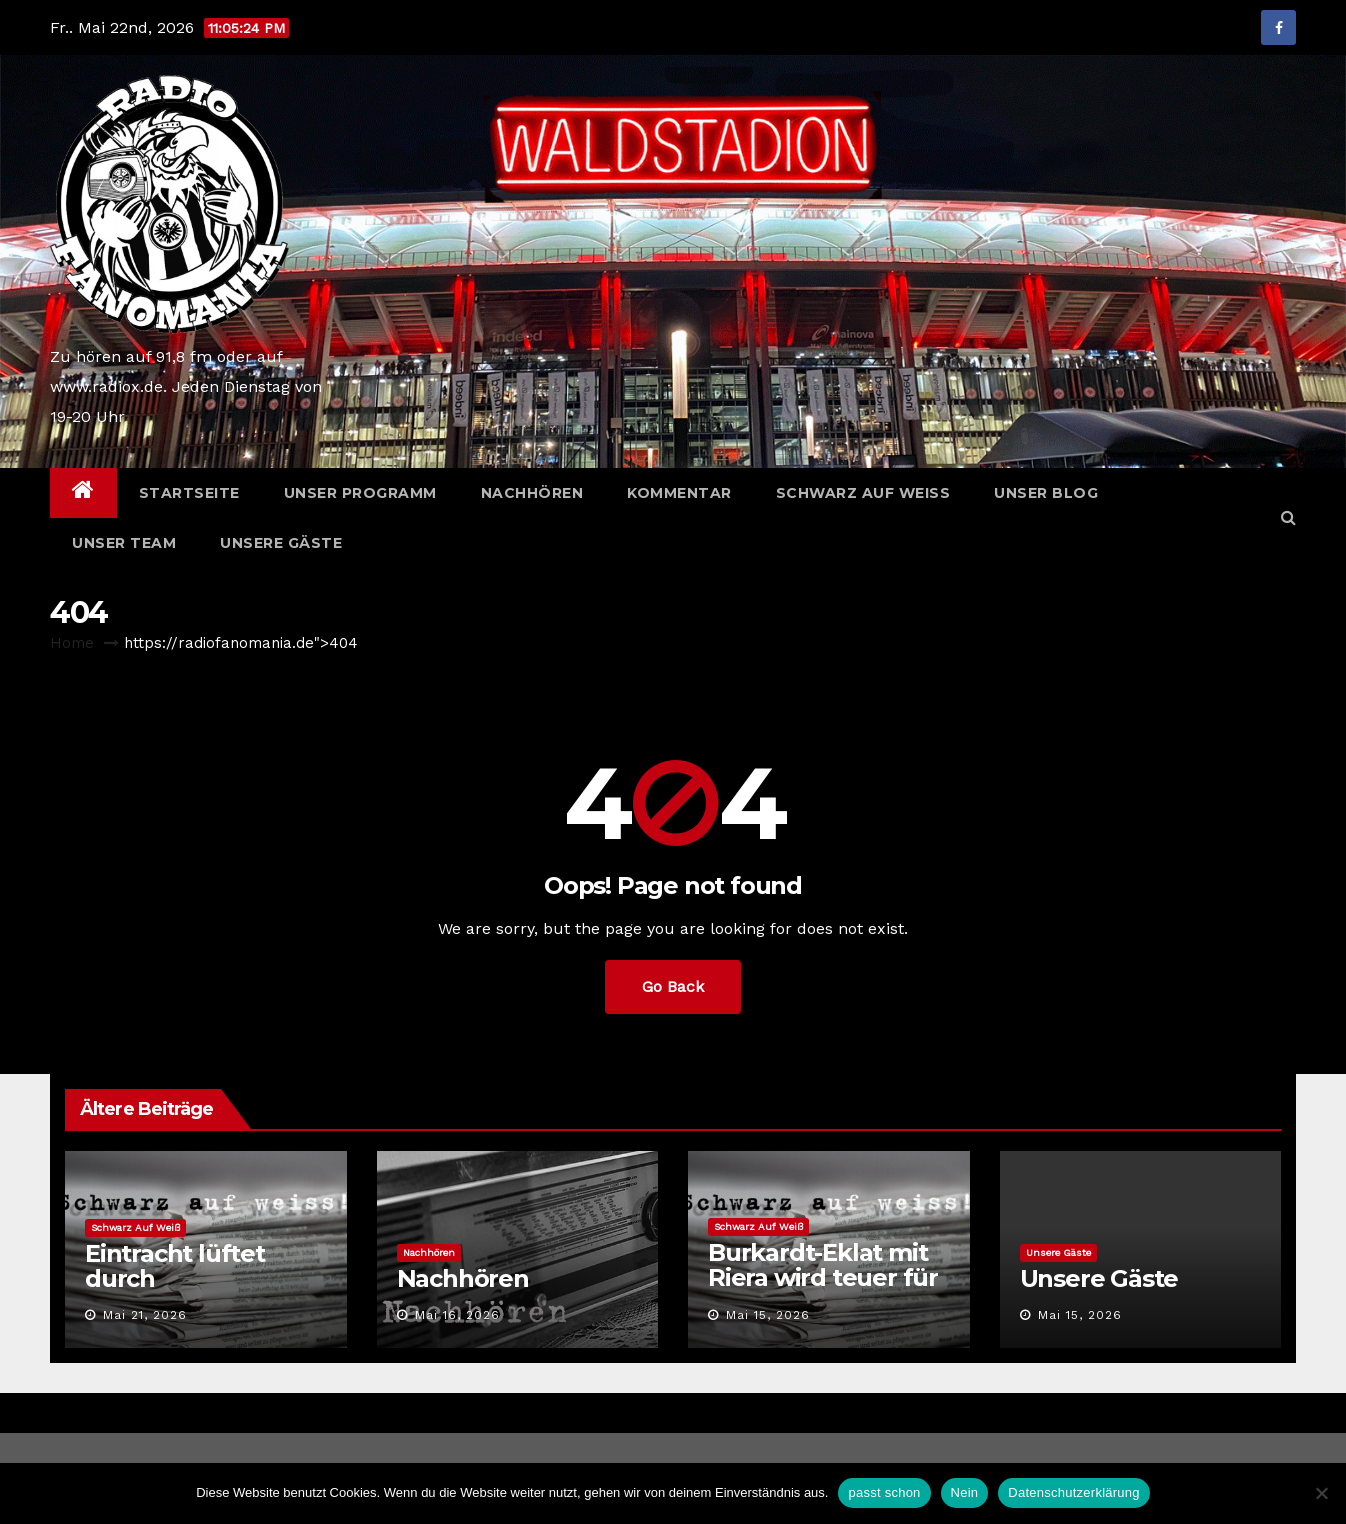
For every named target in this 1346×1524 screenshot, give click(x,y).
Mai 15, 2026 (768, 1315)
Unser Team (124, 543)
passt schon (884, 1492)
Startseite (189, 493)
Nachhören (532, 493)
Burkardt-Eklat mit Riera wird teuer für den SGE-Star (823, 1277)
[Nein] (1321, 1493)
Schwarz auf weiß (863, 493)
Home (72, 643)
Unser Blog (1046, 493)
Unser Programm (360, 493)
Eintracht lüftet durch (175, 1266)
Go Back (673, 986)
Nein (965, 1492)
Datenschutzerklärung (1073, 1492)
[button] (1288, 517)
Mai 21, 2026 (145, 1315)
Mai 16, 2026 (457, 1315)
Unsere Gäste (281, 543)
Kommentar (679, 493)
